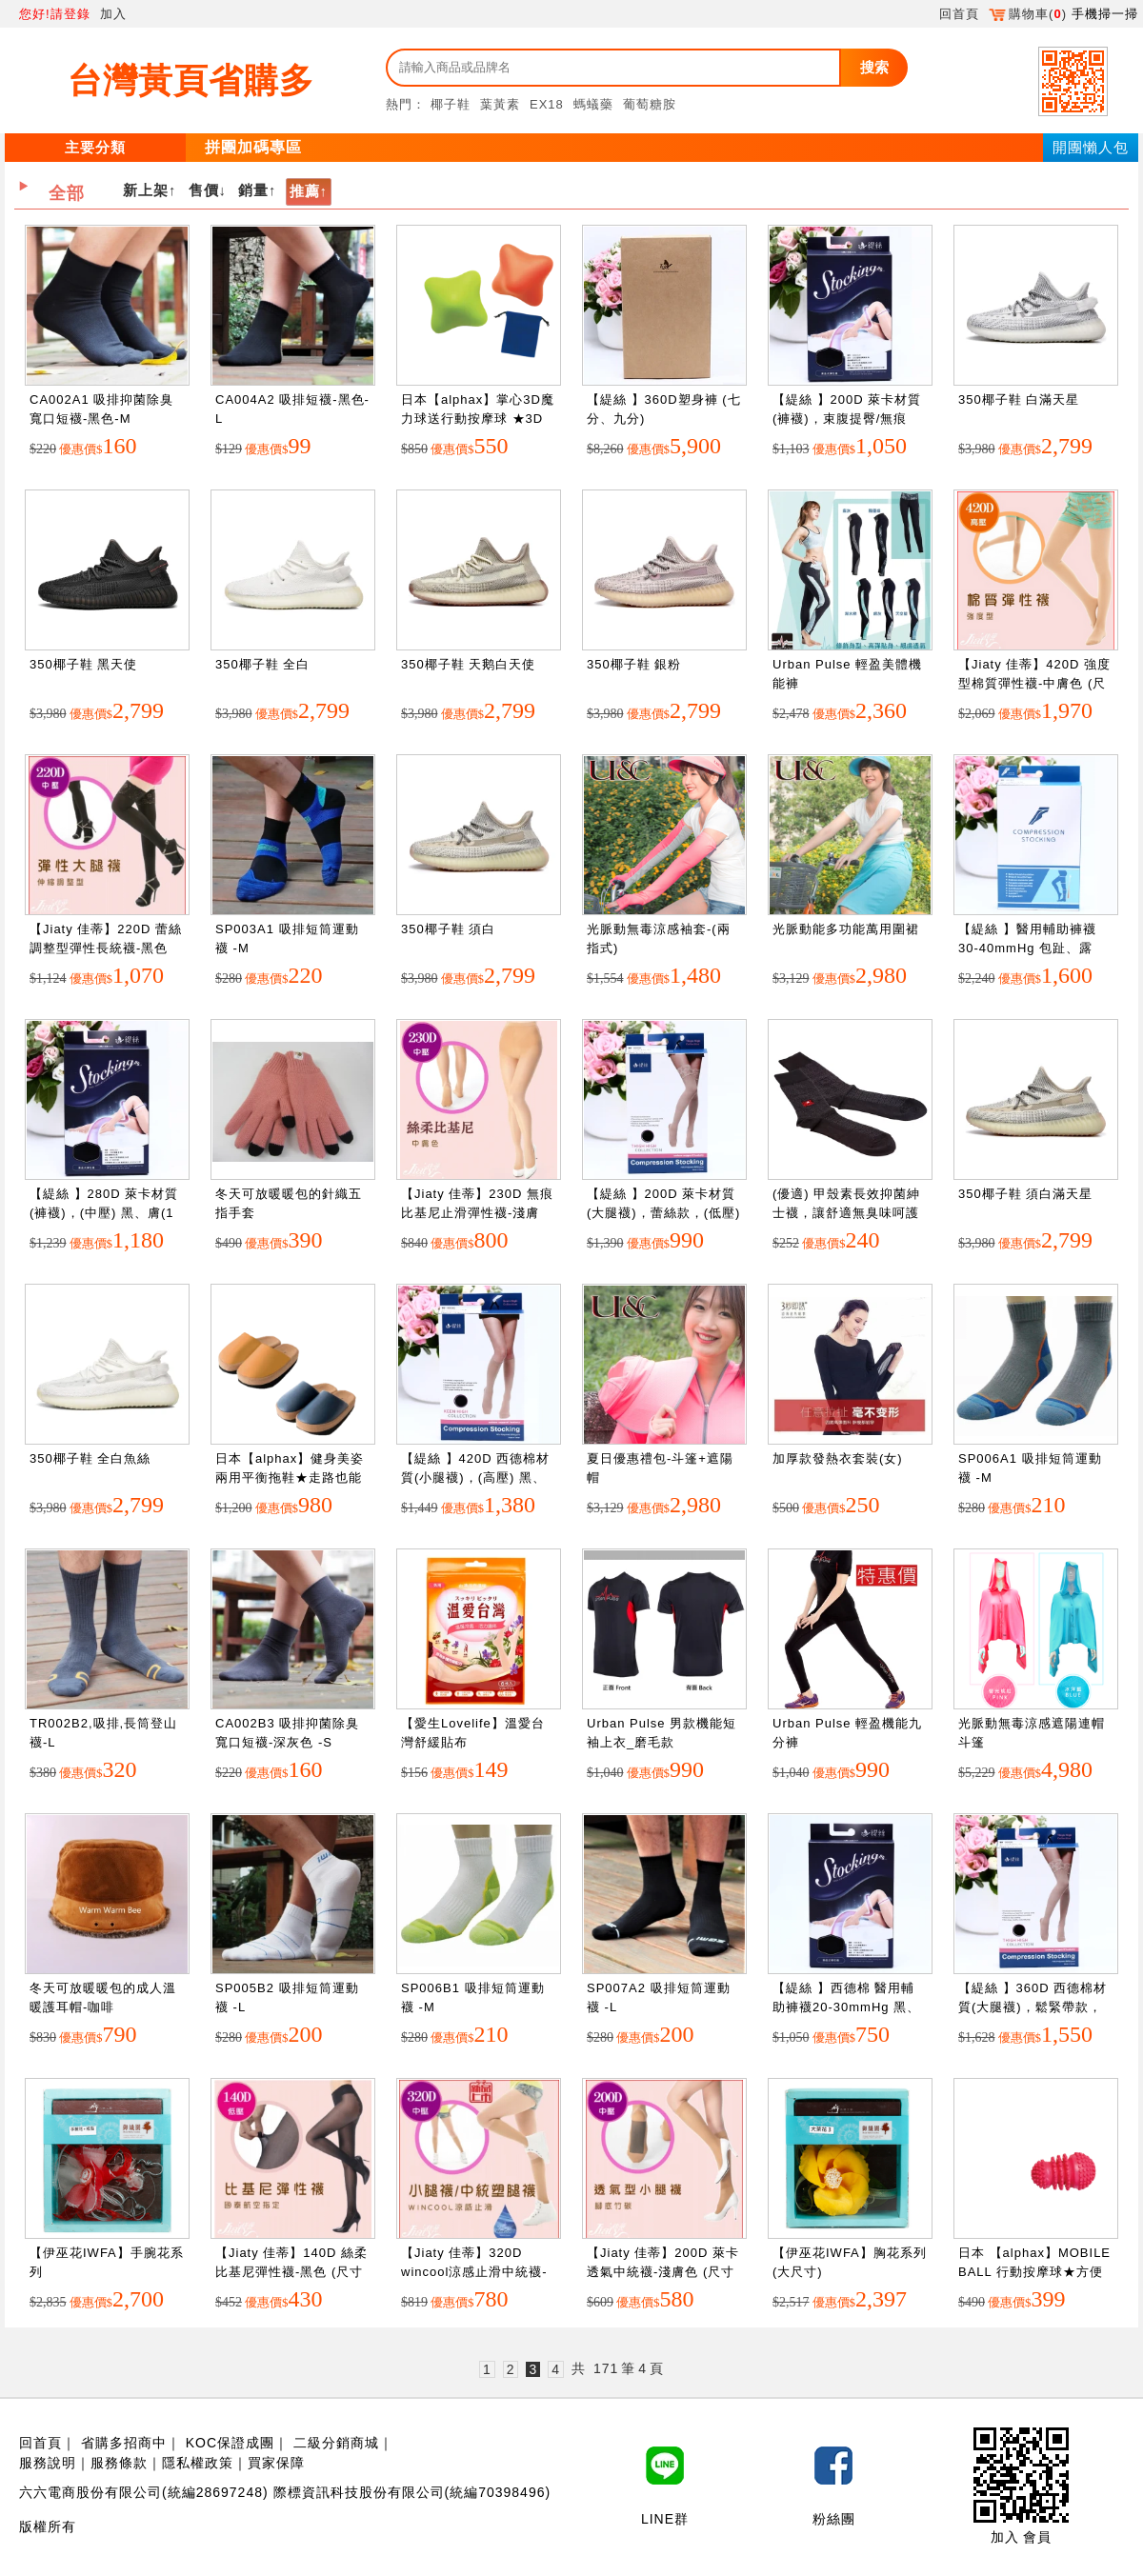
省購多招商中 (124, 2442)
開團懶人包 (1091, 147)
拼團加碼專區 (253, 147)
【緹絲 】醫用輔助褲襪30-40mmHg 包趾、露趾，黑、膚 (1027, 947)
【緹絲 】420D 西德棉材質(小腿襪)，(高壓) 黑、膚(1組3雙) (475, 1477)
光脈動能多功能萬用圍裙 (845, 929)
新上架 (146, 190)
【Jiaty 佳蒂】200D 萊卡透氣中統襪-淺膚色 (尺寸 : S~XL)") (663, 2271)
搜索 (874, 67)
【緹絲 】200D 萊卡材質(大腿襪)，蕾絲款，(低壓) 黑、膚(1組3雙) (663, 1212)
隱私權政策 (197, 2462)
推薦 (305, 191)
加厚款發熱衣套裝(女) (837, 1458)
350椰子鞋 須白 (448, 929)
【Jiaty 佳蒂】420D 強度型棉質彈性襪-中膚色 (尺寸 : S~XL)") (1034, 683)
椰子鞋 (451, 104)
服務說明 (47, 2462)
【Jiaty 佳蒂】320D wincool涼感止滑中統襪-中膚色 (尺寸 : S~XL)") (474, 2271)
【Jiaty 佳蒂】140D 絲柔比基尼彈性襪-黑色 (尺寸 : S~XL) (291, 2271)
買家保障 (276, 2462)
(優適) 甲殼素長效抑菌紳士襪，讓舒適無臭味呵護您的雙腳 (846, 1212)
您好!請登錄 (54, 14)
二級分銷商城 (336, 2442)
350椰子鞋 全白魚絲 (90, 1458)
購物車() (1028, 14)
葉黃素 (500, 104)
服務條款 (119, 2462)
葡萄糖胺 (649, 104)
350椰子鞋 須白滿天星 (1025, 1194)
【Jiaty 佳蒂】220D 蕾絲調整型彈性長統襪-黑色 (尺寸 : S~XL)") (106, 947)
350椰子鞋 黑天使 (83, 664)
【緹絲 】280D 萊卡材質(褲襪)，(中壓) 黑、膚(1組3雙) (104, 1212)
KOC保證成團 (230, 2442)
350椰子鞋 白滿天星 (1018, 399)
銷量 (253, 190)
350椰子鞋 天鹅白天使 (468, 664)
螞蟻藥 (593, 104)
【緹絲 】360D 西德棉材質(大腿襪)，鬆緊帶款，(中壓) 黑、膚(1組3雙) (1032, 2006)
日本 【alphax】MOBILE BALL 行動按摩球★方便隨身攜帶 (1034, 2271)
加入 (113, 14)
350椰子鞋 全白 (262, 664)
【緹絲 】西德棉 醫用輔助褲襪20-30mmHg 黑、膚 (846, 2006)
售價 (204, 190)
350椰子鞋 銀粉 (634, 664)
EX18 (547, 104)
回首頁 (959, 14)
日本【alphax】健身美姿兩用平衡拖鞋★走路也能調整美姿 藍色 (289, 1477)
